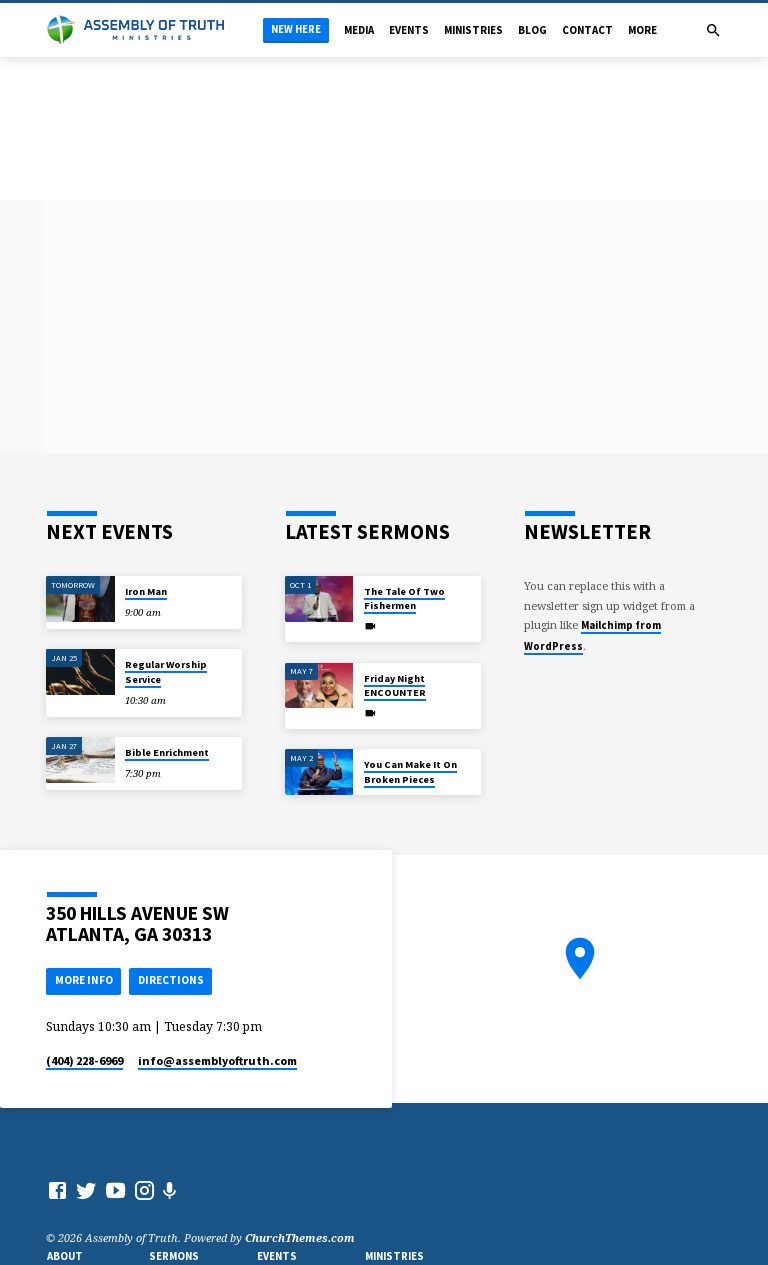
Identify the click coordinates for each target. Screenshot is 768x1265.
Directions (171, 980)
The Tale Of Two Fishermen (404, 598)
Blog (532, 30)
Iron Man (146, 591)
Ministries (473, 30)
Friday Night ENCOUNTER (395, 685)
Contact (587, 30)
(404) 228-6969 (84, 1060)
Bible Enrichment (167, 752)
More (642, 30)
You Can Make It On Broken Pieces (410, 771)
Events (409, 30)
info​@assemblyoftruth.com (217, 1060)
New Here (296, 29)
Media (359, 30)
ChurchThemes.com (300, 1237)
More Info (84, 980)
